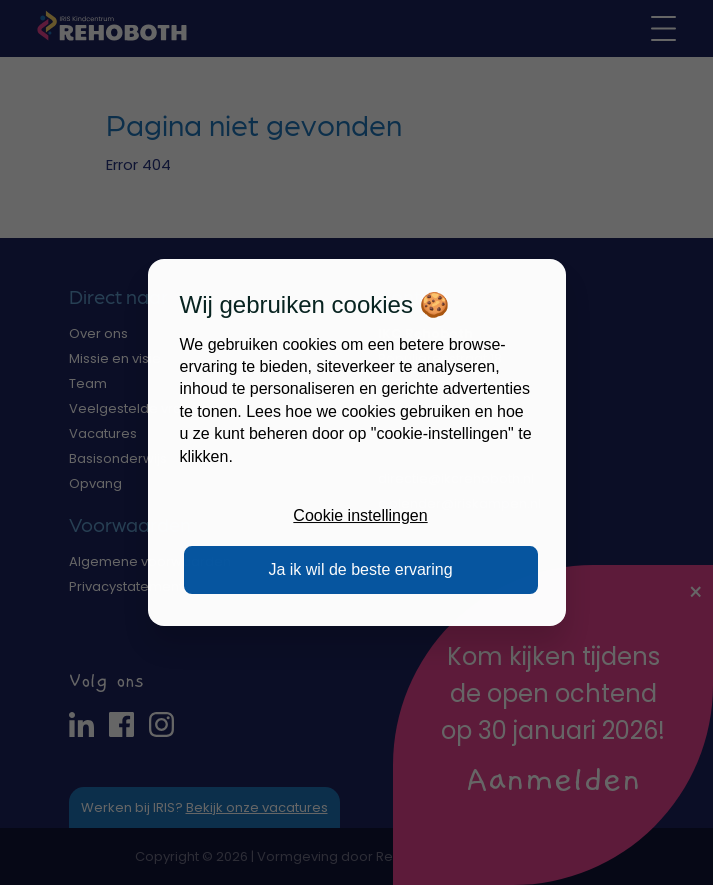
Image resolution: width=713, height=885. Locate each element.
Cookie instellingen (360, 515)
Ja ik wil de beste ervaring (360, 569)
